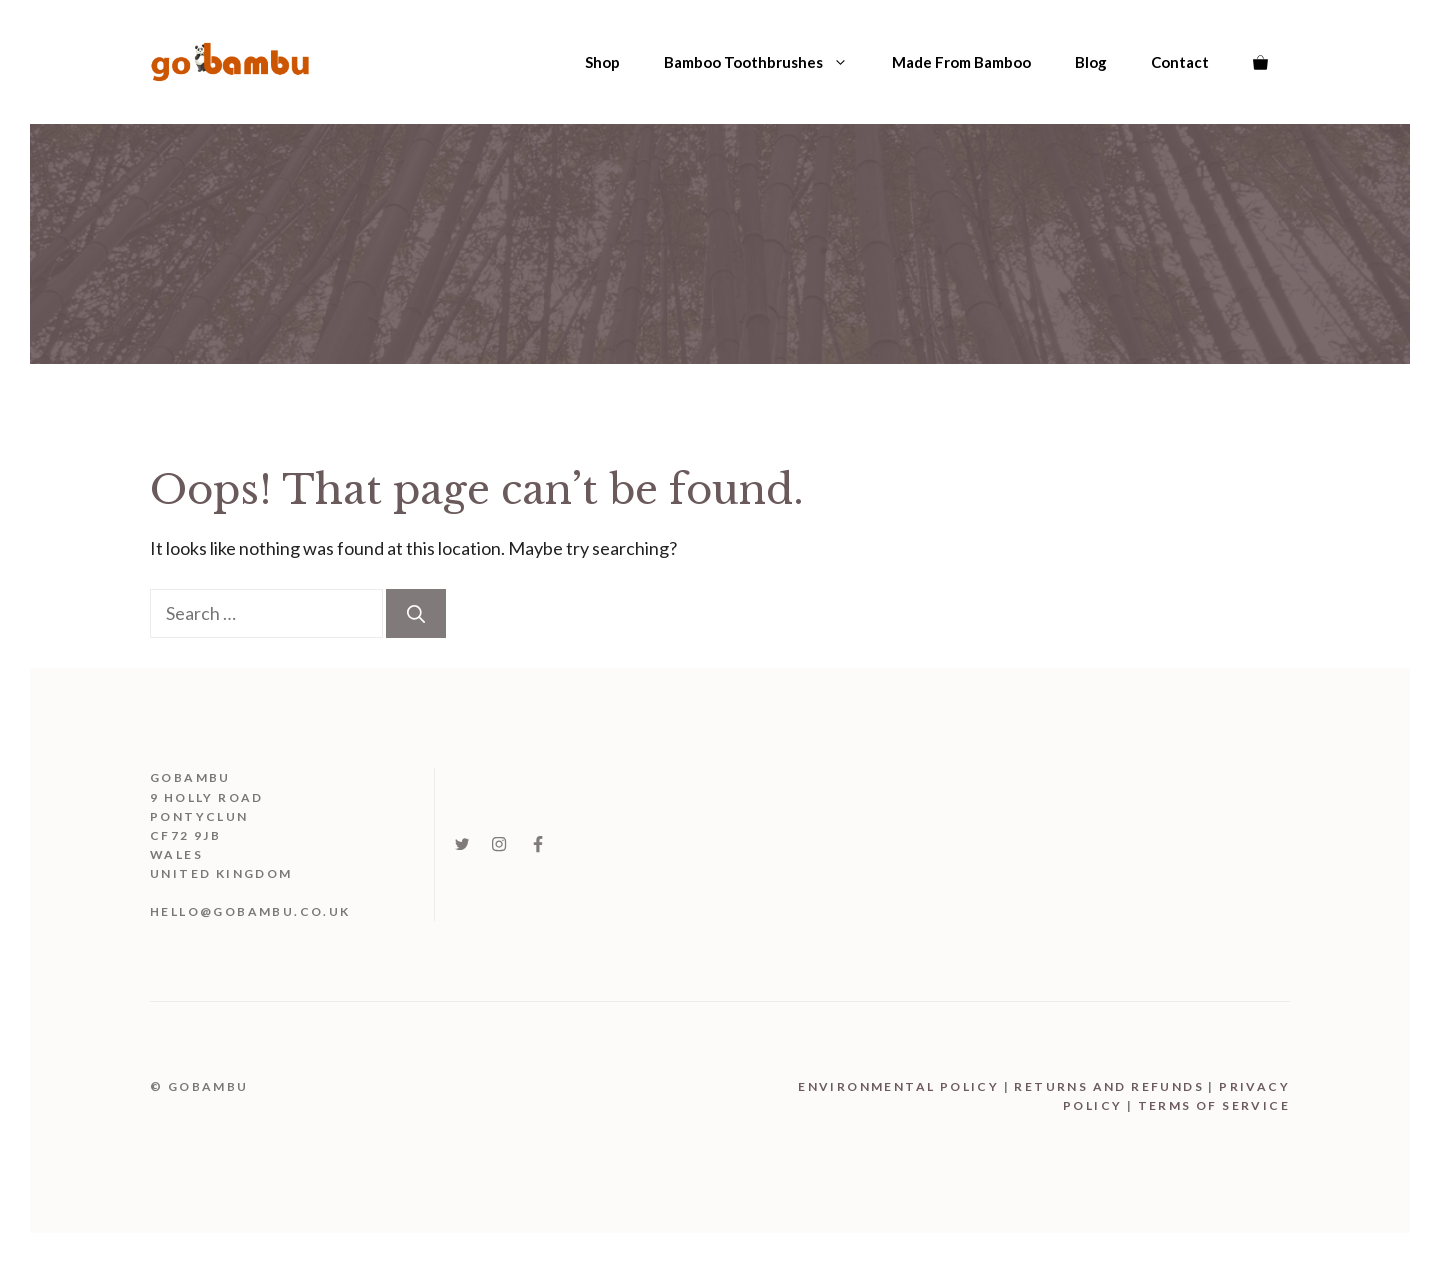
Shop (602, 62)
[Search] (416, 613)
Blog (1091, 62)
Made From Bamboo (961, 62)
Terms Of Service (1214, 1105)
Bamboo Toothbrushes (767, 62)
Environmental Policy (898, 1086)
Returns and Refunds (1109, 1086)
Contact (1180, 62)
